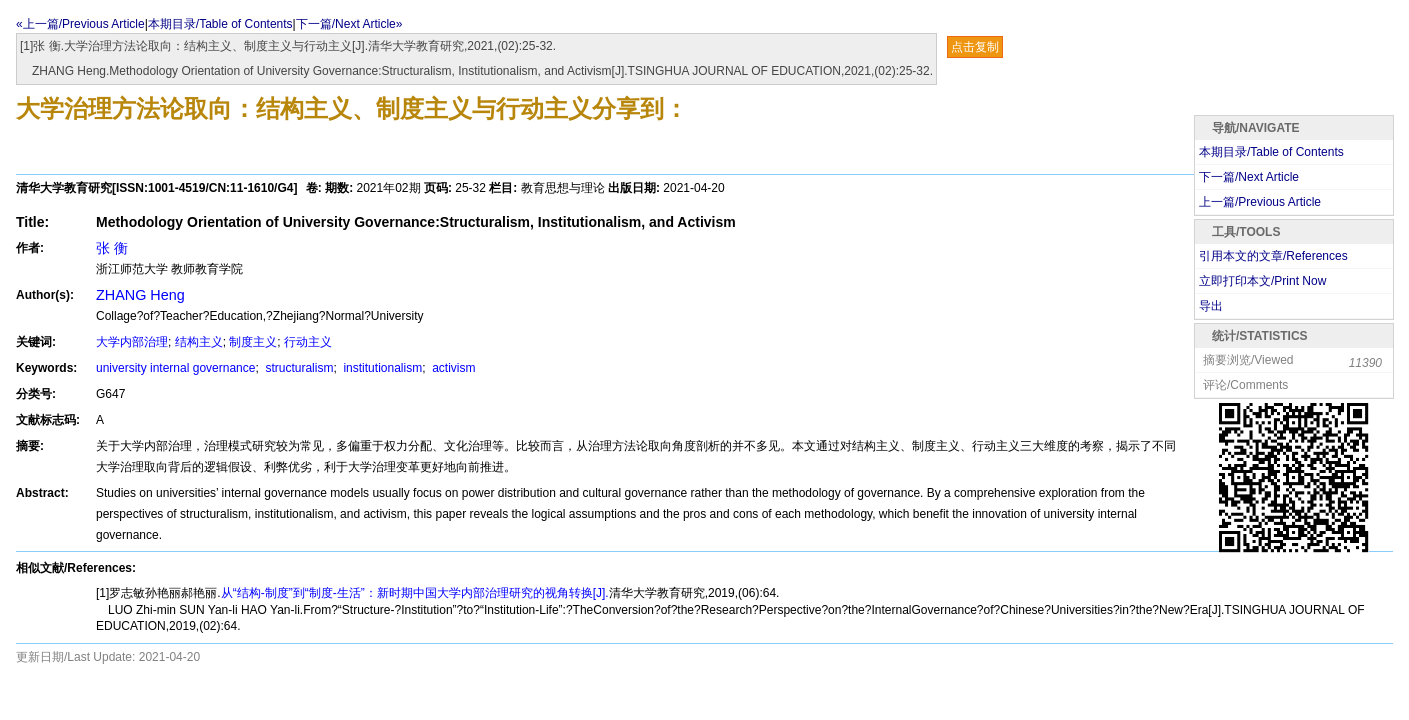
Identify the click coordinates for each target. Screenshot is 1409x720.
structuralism (297, 368)
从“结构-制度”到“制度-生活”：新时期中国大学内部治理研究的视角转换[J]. (415, 593)
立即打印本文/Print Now (1262, 281)
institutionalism (381, 368)
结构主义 (199, 342)
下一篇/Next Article (1249, 177)
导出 (1211, 306)
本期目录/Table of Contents (220, 24)
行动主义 (308, 342)
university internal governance (175, 368)
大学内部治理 (132, 342)
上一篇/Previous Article (1260, 202)
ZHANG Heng (140, 295)
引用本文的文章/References (1273, 256)
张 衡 (112, 248)
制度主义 (253, 342)
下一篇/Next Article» (349, 24)
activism (452, 368)
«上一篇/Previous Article (80, 24)
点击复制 (975, 47)
